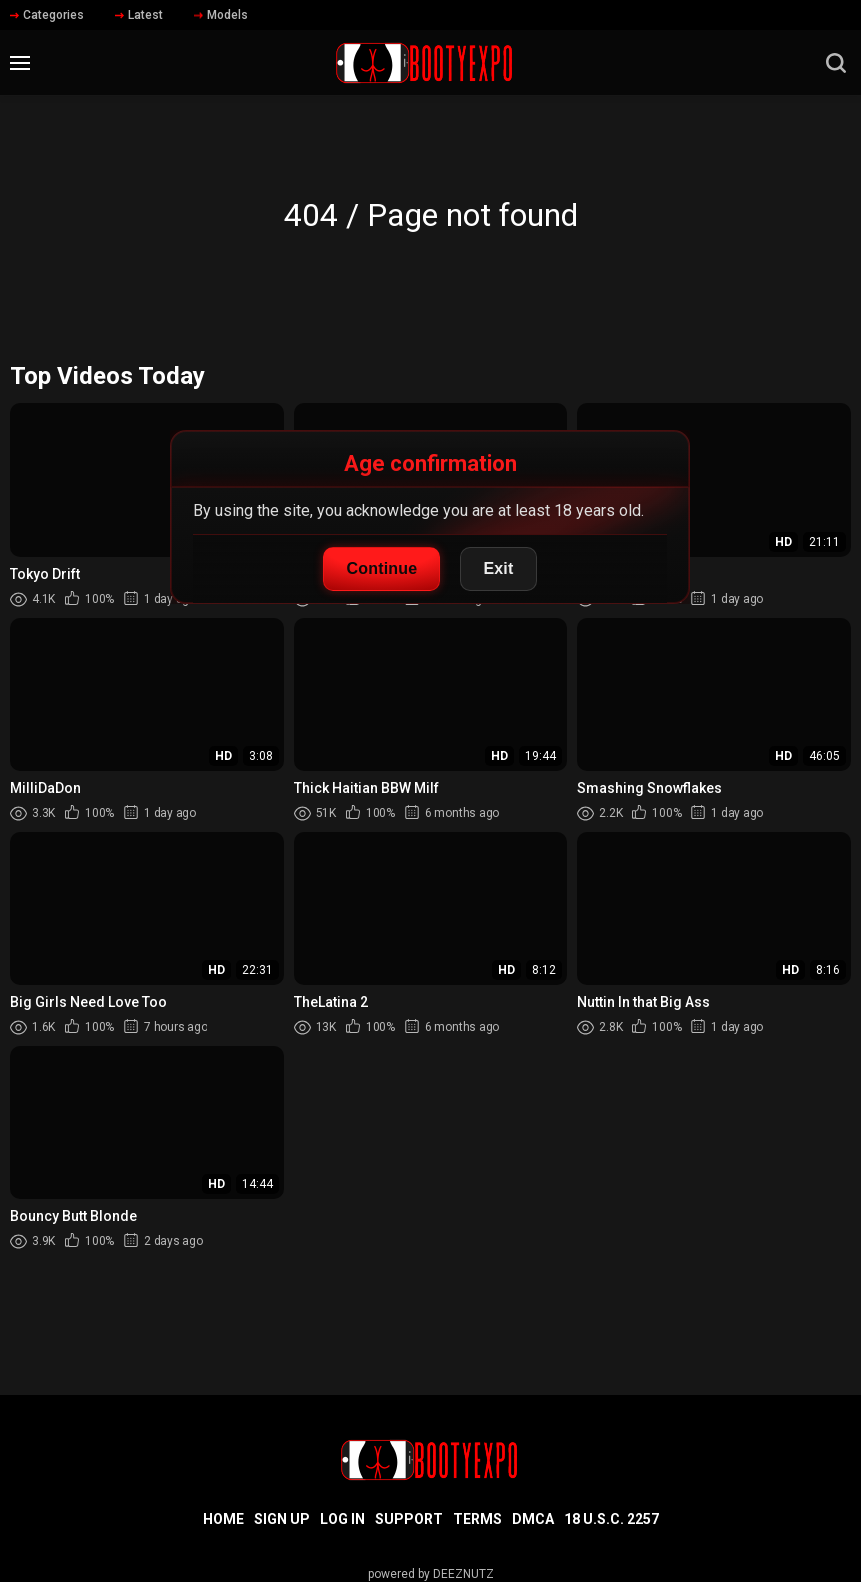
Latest (139, 15)
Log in (342, 1519)
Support (409, 1519)
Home (223, 1519)
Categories (47, 15)
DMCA (533, 1519)
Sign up (282, 1519)
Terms (477, 1519)
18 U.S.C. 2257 (611, 1519)
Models (221, 15)
